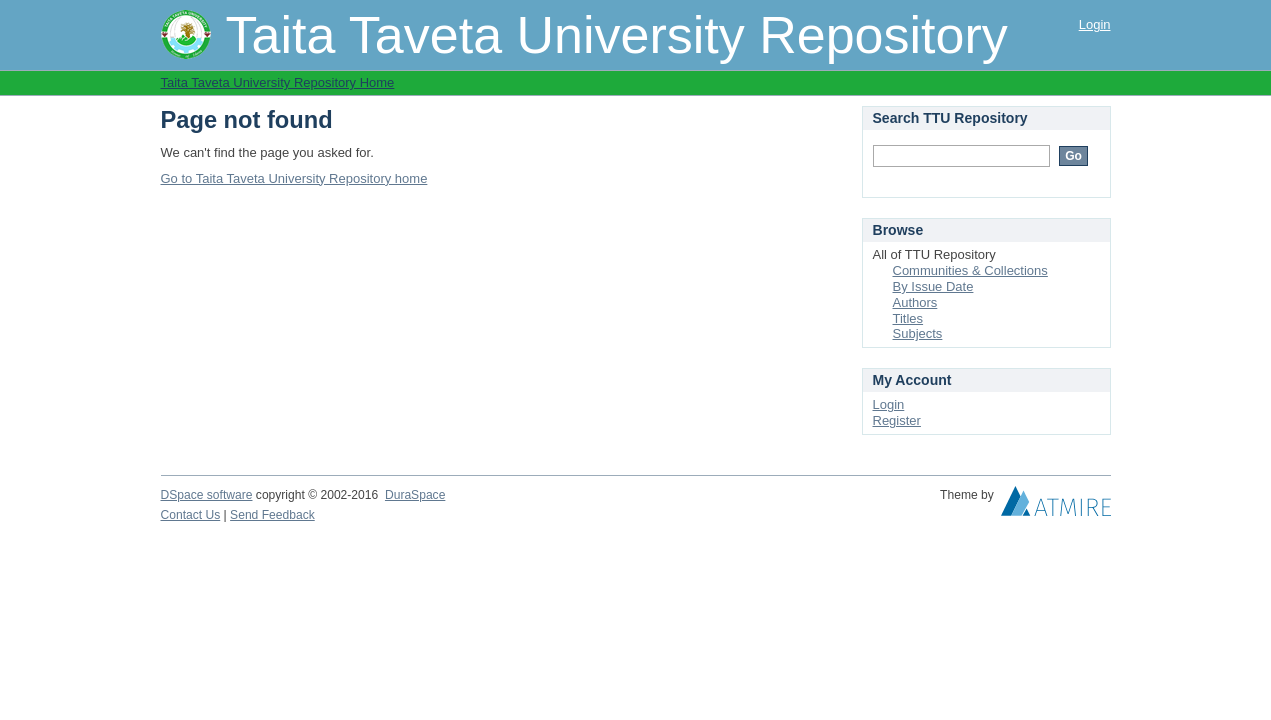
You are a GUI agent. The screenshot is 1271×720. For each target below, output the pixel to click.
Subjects (918, 333)
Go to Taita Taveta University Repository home (294, 178)
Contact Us (191, 515)
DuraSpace (415, 495)
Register (897, 420)
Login (1095, 24)
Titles (908, 318)
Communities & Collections (970, 270)
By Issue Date (933, 286)
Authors (915, 302)
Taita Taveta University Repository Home (278, 82)
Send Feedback (272, 515)
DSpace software (207, 495)
